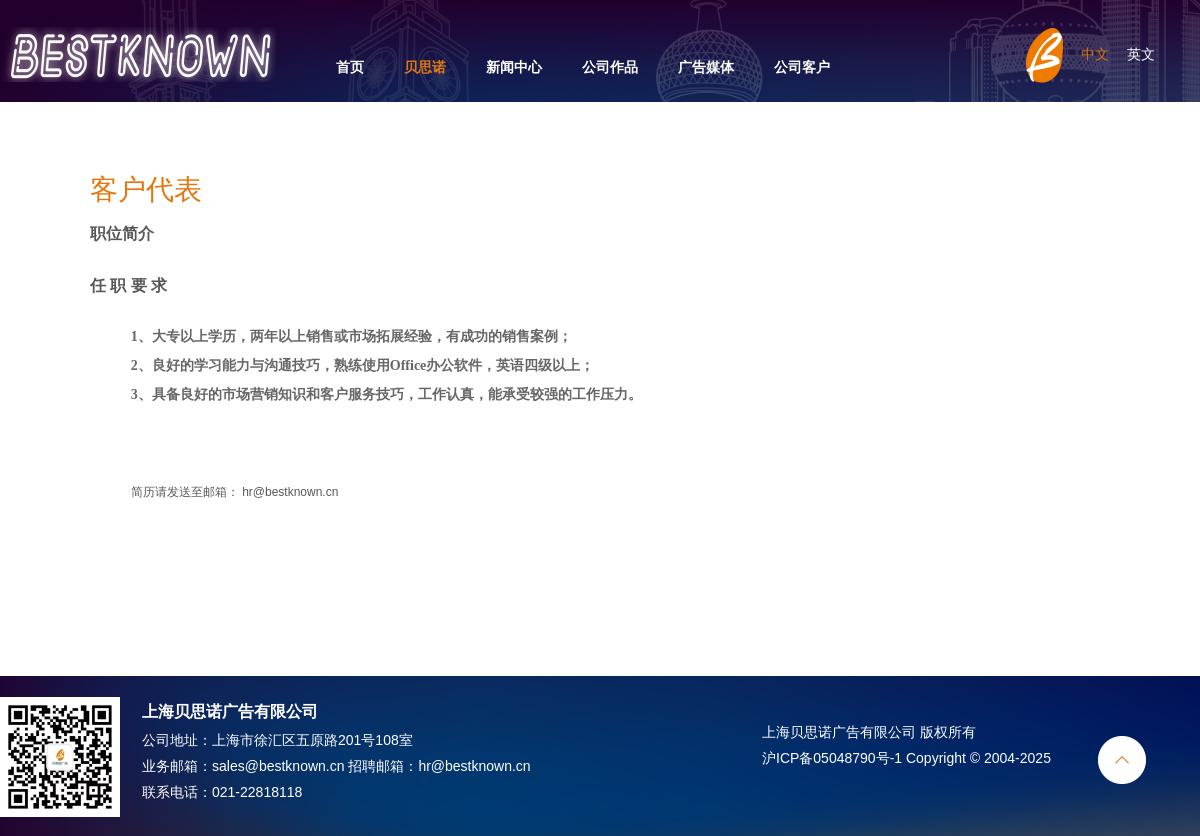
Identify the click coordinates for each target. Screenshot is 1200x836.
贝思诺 (425, 67)
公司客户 (802, 67)
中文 (1095, 54)
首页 (350, 67)
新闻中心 (514, 67)
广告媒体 (706, 67)
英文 (1141, 54)
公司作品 (610, 67)
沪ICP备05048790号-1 (832, 758)
